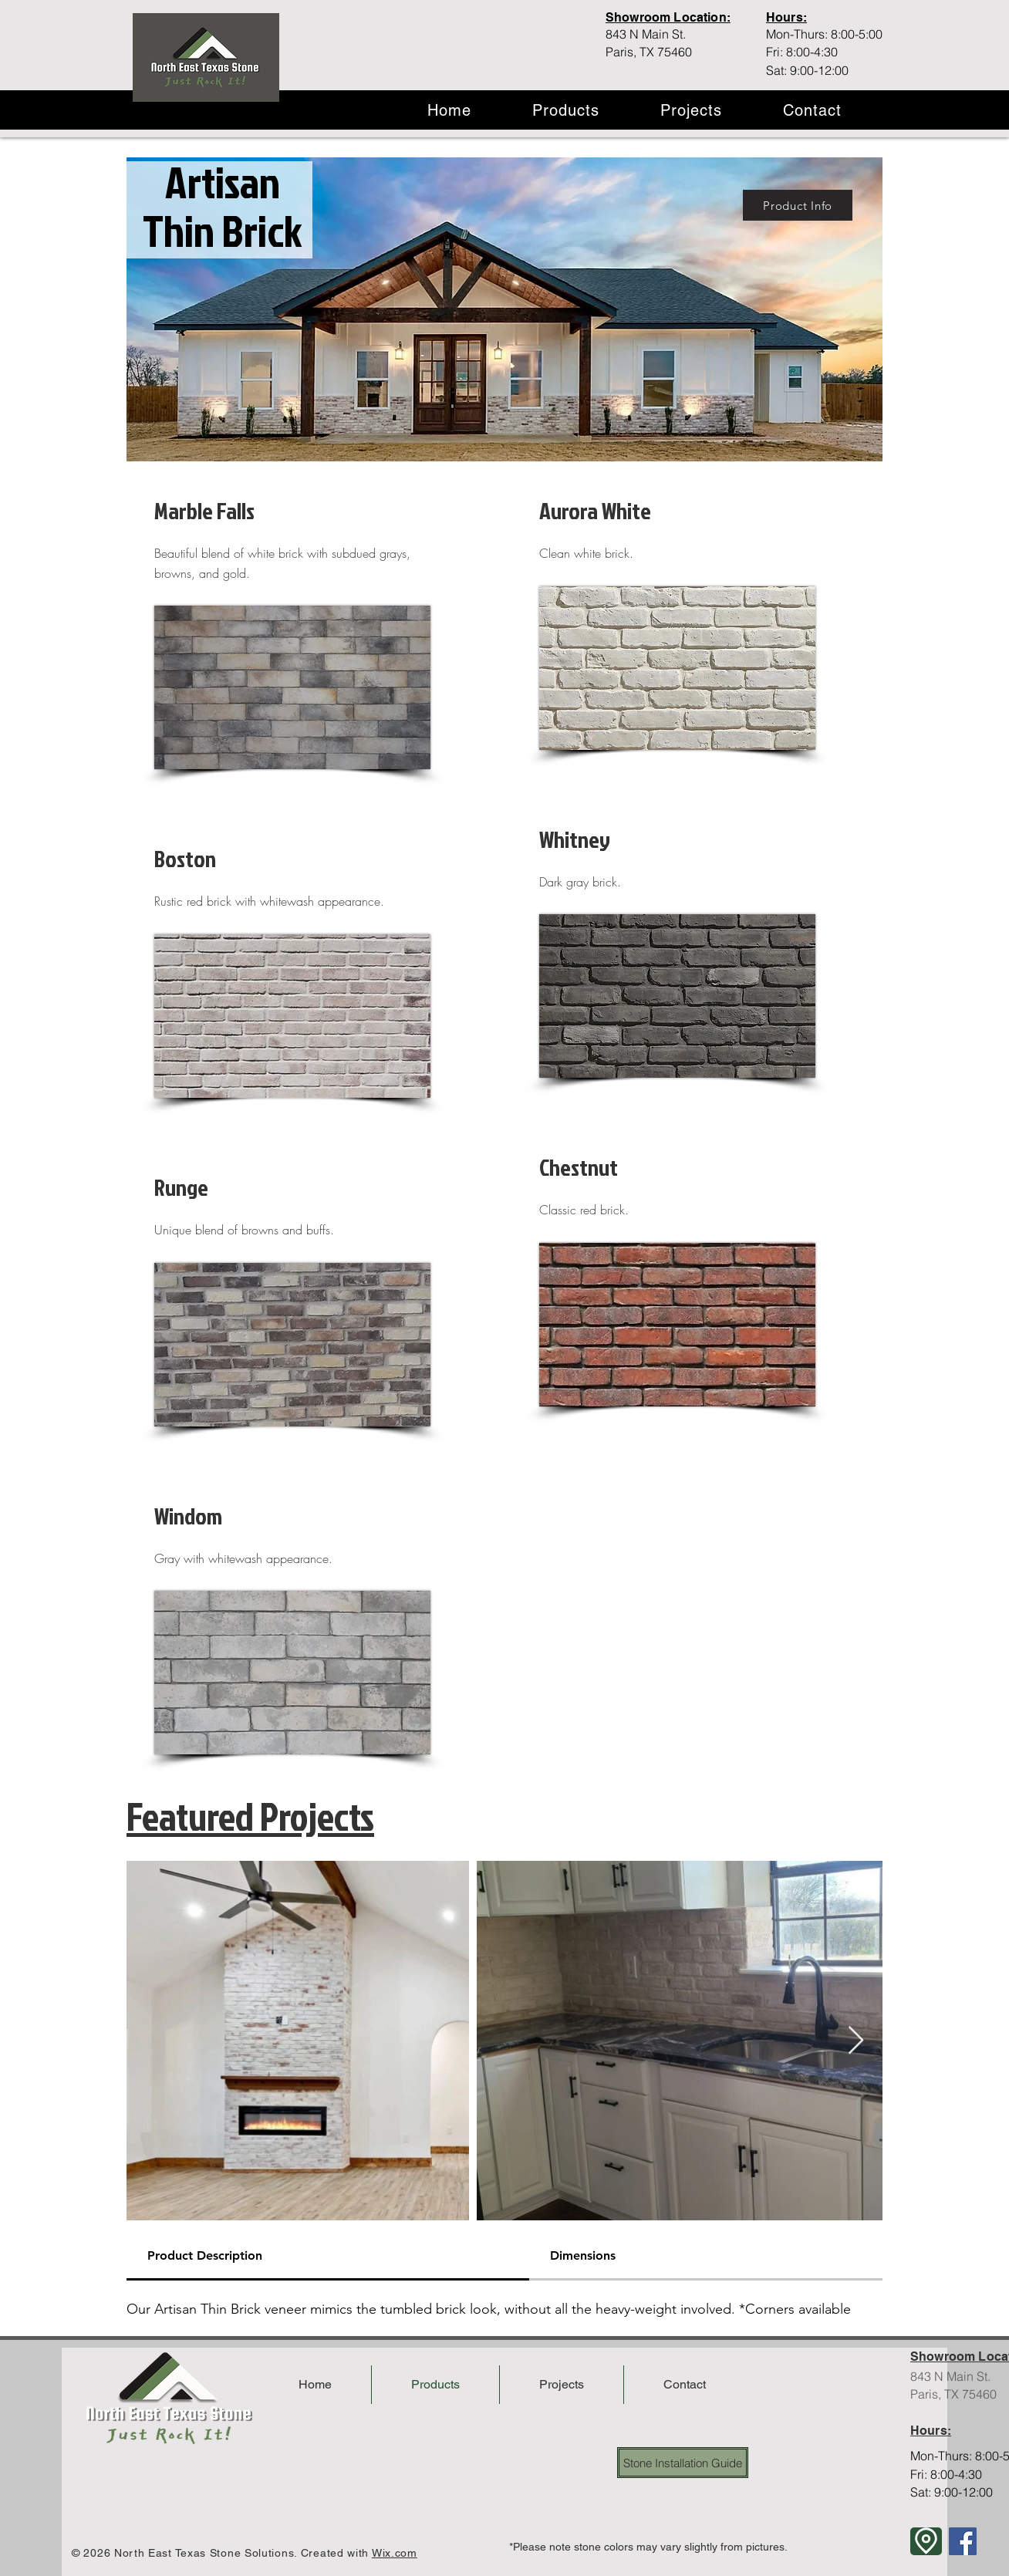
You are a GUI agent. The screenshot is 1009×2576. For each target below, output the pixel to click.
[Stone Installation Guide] (682, 2462)
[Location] (926, 2541)
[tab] (328, 2257)
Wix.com (394, 2553)
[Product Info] (797, 205)
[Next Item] (856, 2041)
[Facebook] (963, 2541)
